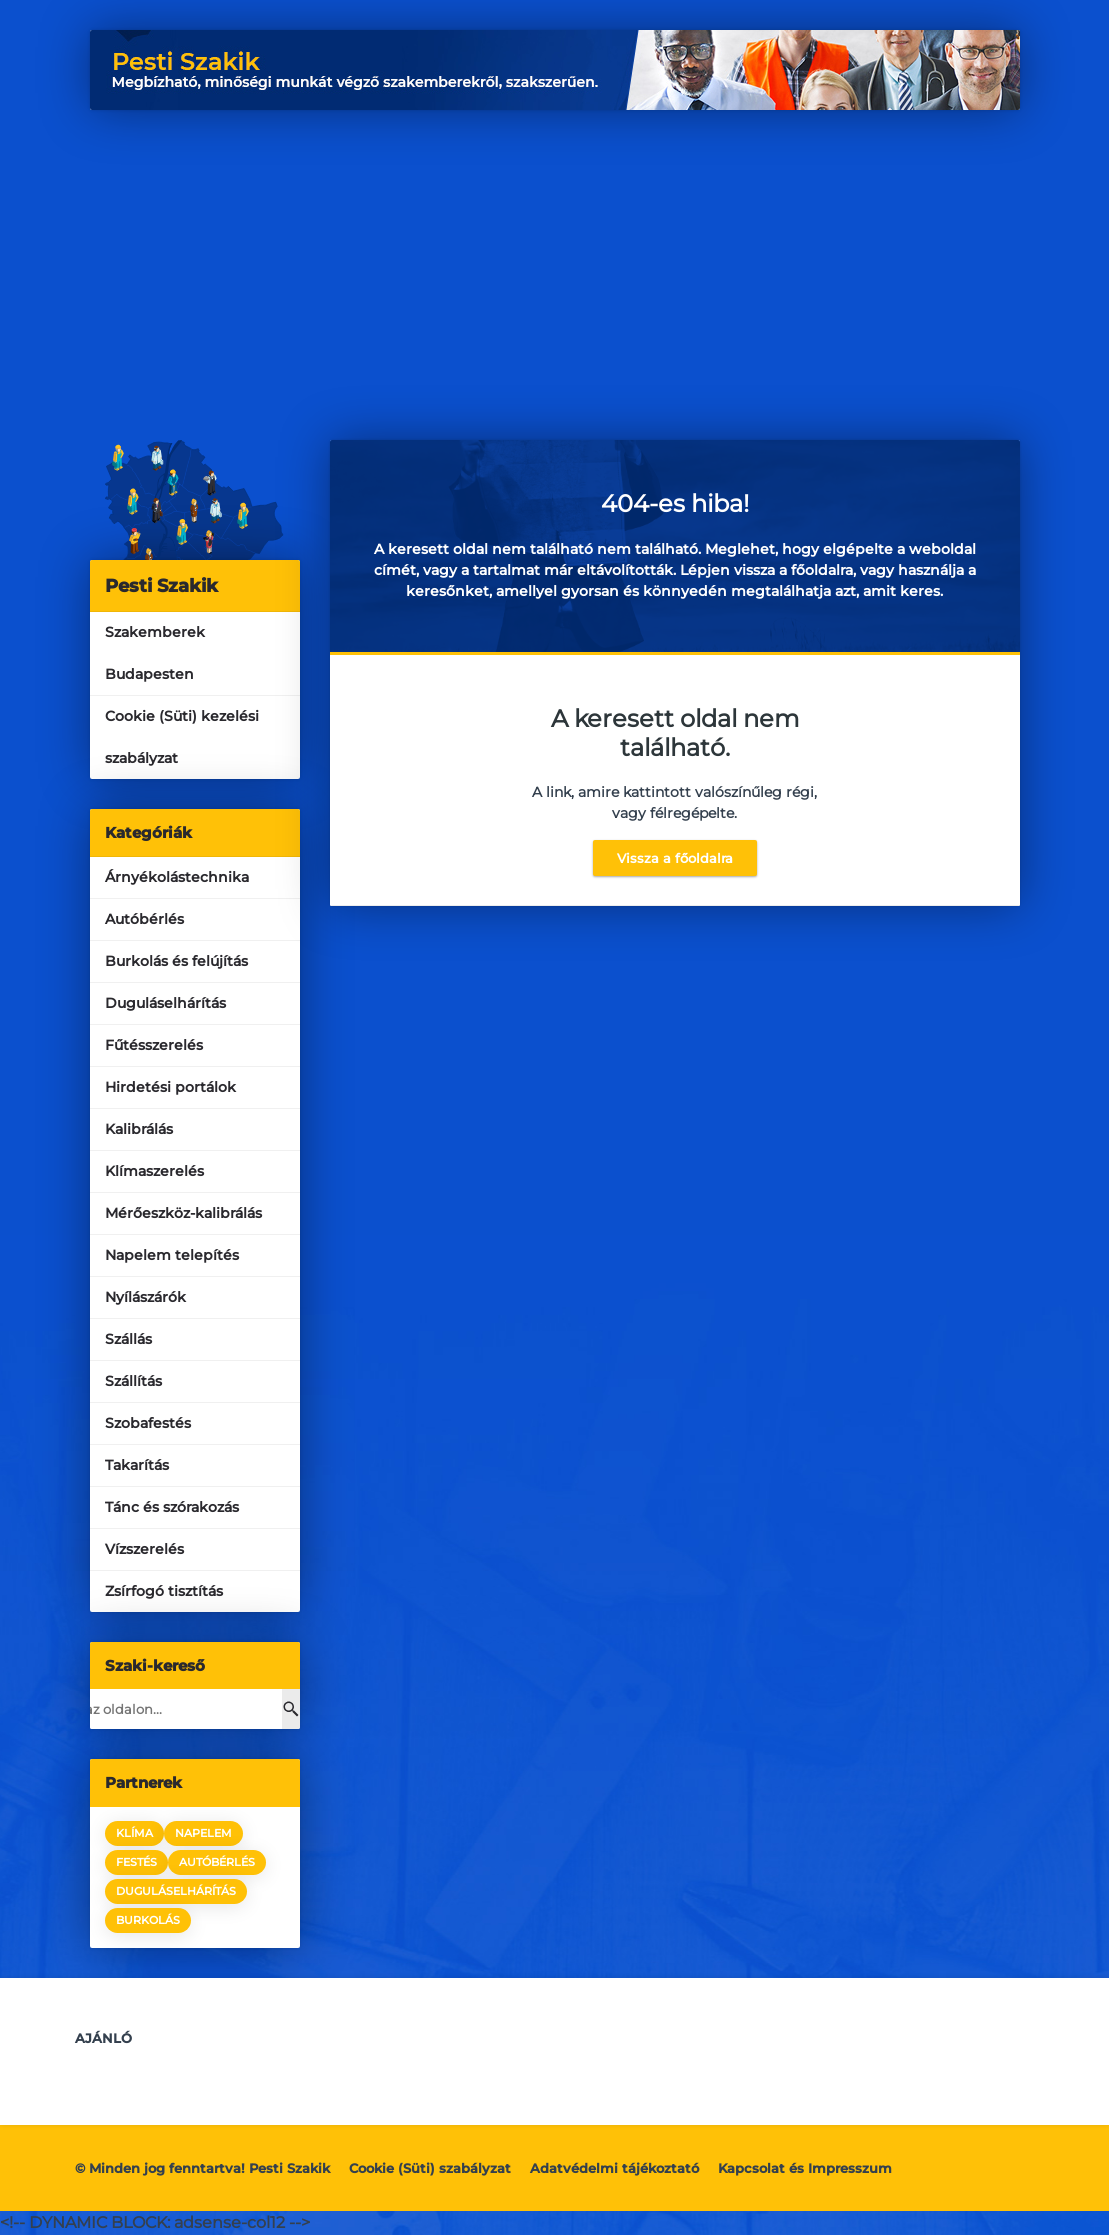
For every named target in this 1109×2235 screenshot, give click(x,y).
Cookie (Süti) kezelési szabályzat (182, 737)
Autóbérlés (144, 919)
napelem (203, 1833)
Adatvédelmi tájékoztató (614, 2168)
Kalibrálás (139, 1129)
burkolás (148, 1920)
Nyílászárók (145, 1297)
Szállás (128, 1339)
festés (136, 1862)
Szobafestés (148, 1423)
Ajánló (103, 2038)
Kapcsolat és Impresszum (805, 2168)
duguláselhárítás (176, 1891)
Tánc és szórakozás (172, 1507)
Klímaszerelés (154, 1171)
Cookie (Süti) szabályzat (430, 2168)
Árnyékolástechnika (177, 877)
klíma (134, 1833)
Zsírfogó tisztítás (164, 1591)
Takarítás (137, 1465)
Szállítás (133, 1381)
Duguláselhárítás (165, 1003)
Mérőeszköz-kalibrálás (183, 1213)
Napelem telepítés (172, 1255)
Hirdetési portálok (170, 1087)
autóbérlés (217, 1862)
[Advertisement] (555, 260)
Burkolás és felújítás (176, 961)
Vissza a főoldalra (675, 858)
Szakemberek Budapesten (155, 653)
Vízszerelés (144, 1549)
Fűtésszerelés (154, 1045)
